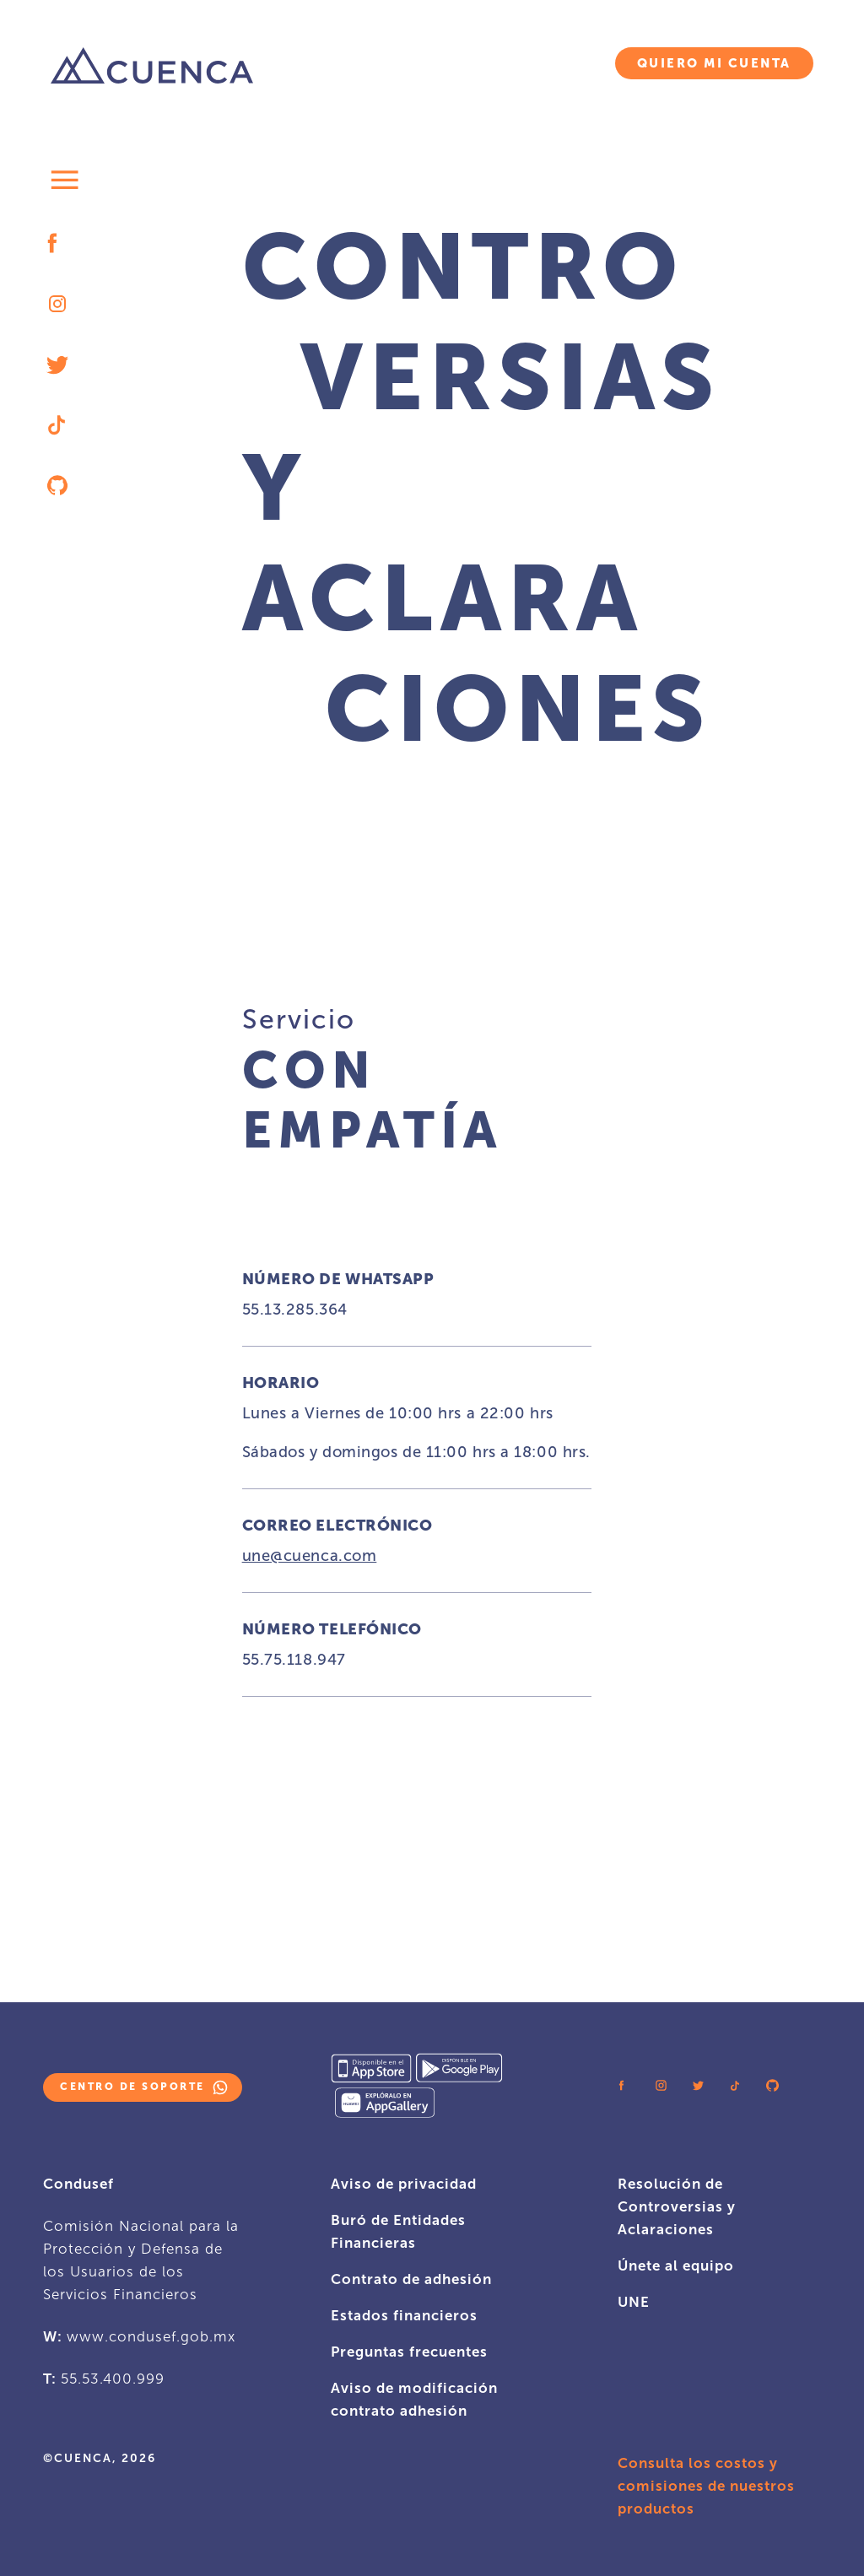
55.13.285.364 (295, 1309)
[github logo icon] (57, 486)
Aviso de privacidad (404, 2183)
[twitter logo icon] (57, 364)
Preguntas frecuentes (409, 2351)
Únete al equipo (676, 2265)
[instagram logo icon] (57, 304)
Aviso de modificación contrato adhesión (414, 2399)
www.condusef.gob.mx (151, 2336)
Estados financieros (404, 2315)
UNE (634, 2301)
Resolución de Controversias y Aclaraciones (677, 2206)
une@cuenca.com (309, 1556)
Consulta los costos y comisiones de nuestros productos (706, 2485)
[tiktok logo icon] (57, 425)
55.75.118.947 (294, 1659)
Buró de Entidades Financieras (398, 2231)
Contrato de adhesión (411, 2279)
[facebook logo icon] (57, 243)
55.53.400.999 (113, 2378)
